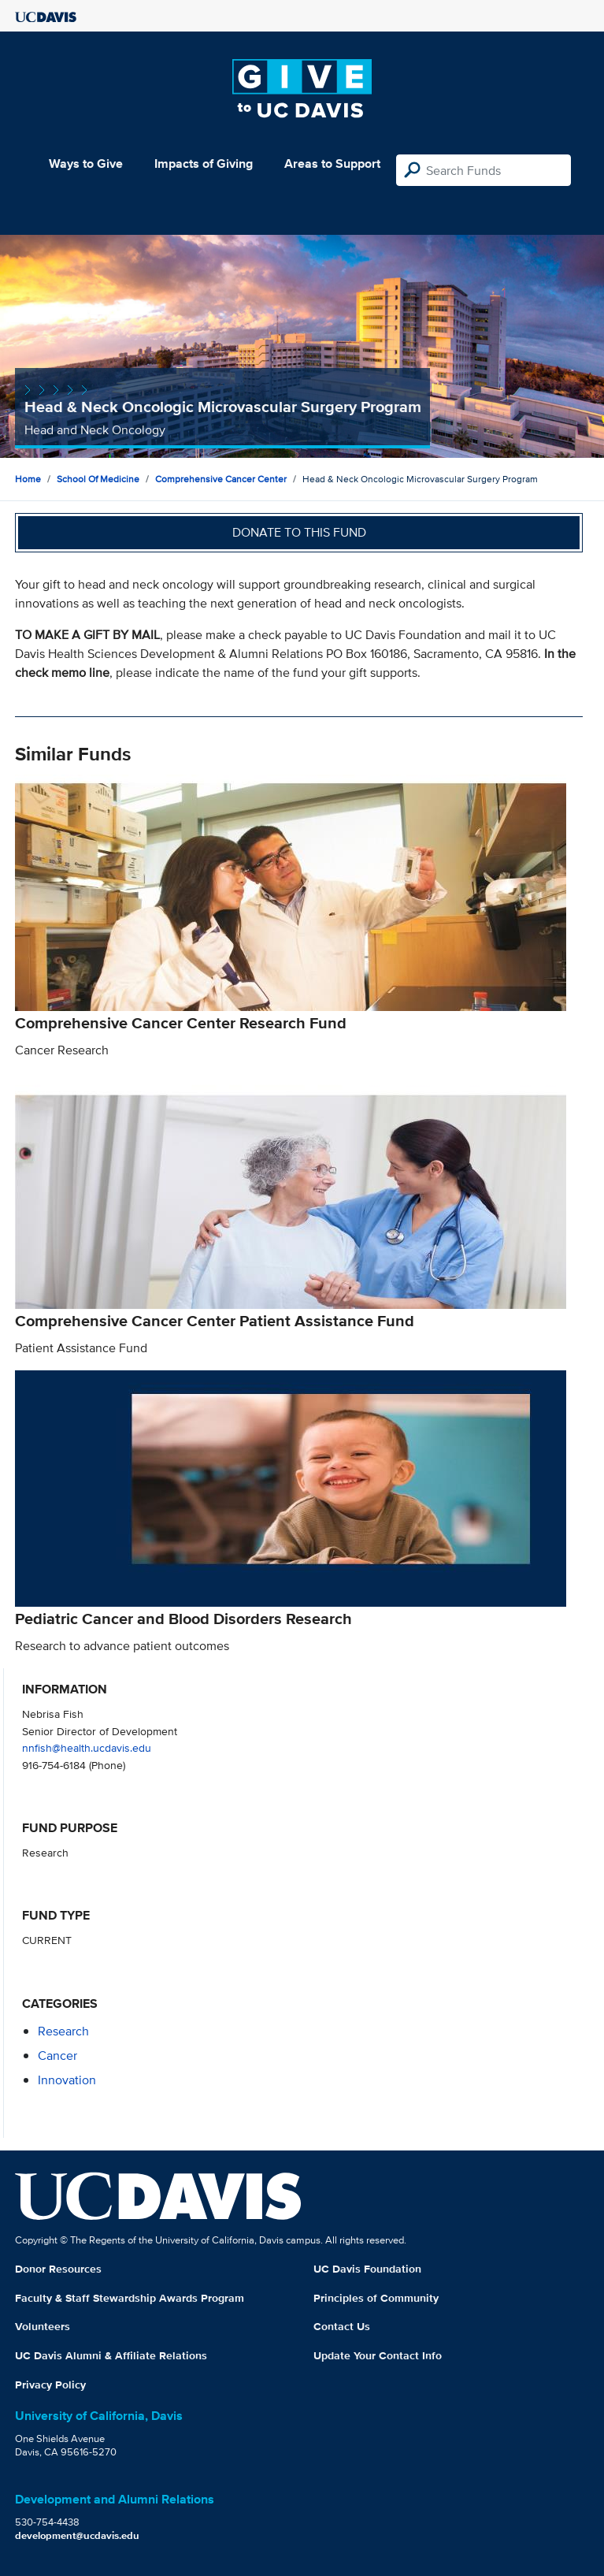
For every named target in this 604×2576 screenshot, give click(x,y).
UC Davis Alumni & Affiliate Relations (111, 2355)
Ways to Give (86, 163)
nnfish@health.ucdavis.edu (86, 1747)
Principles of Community (376, 2298)
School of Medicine (98, 478)
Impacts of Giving (203, 163)
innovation (67, 2080)
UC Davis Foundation (367, 2269)
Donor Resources (58, 2269)
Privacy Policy (50, 2384)
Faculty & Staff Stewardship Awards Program (129, 2298)
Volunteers (42, 2326)
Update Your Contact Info (377, 2355)
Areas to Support (332, 163)
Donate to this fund (299, 532)
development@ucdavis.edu (77, 2535)
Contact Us (341, 2326)
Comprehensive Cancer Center (221, 478)
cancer (57, 2055)
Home (28, 478)
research (63, 2031)
